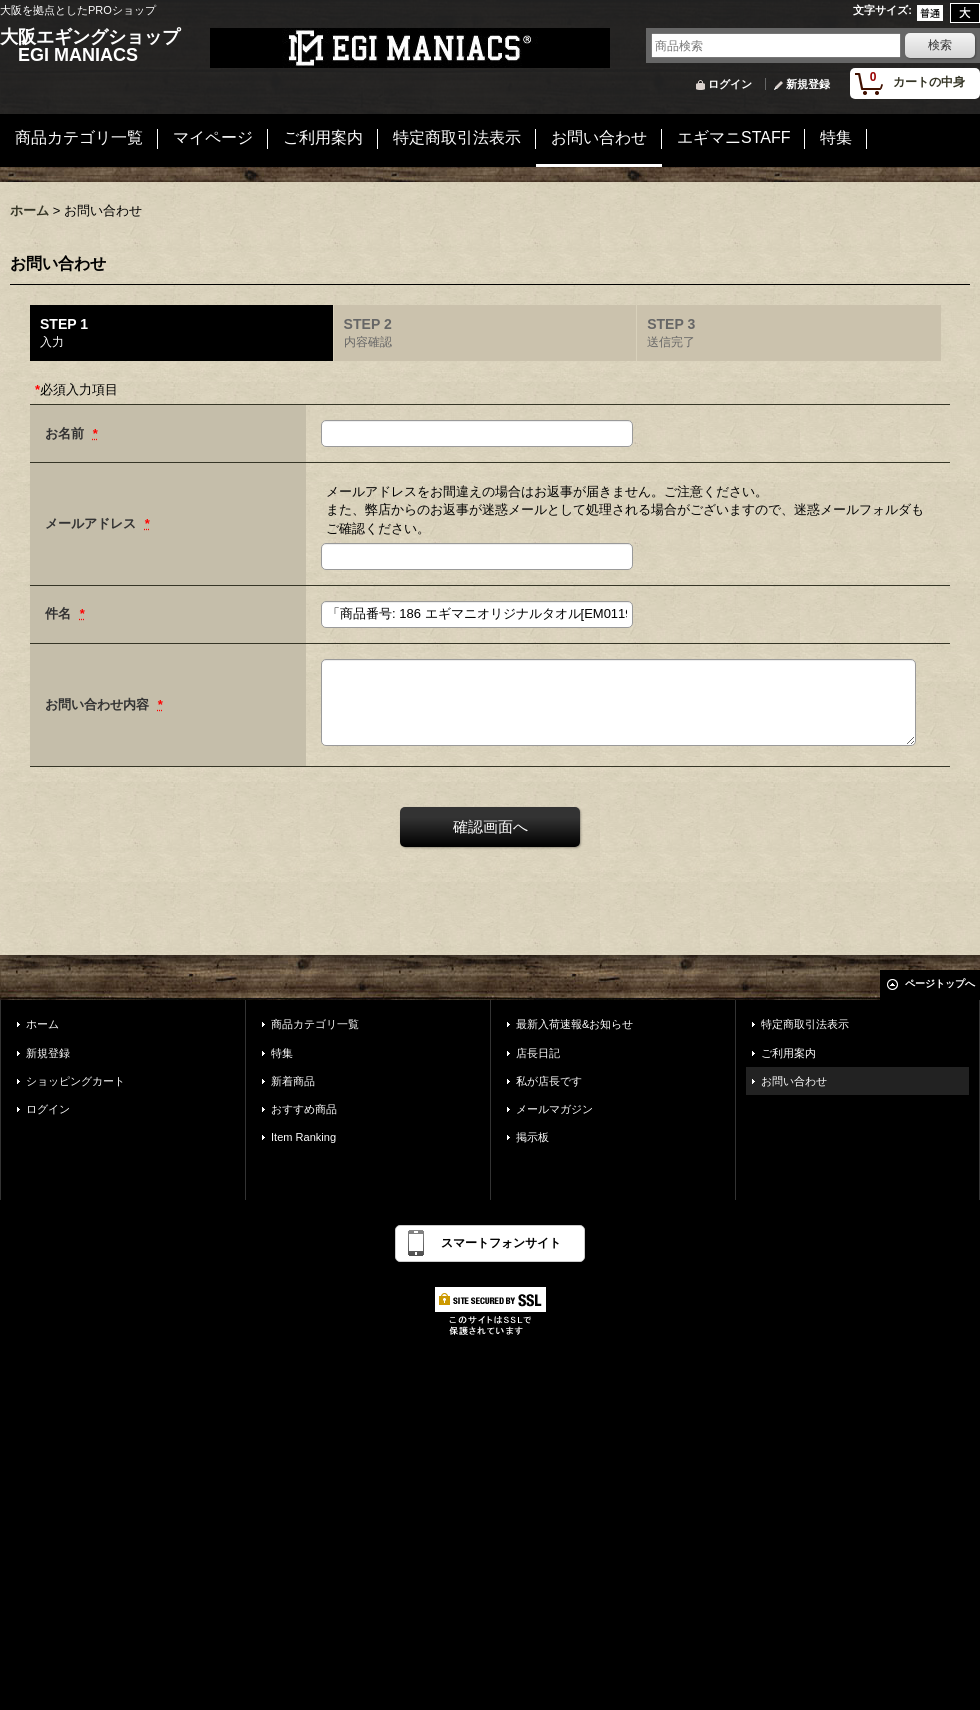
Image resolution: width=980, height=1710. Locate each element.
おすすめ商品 (304, 1109)
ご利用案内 (788, 1053)
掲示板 (532, 1137)
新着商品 (293, 1081)
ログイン (730, 84)
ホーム (42, 1024)
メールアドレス (92, 523)
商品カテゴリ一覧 (315, 1024)
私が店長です (549, 1081)
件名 (60, 613)
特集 (282, 1053)
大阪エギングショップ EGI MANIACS (90, 46)
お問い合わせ (794, 1081)
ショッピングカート (75, 1081)
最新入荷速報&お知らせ (574, 1024)
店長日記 (538, 1053)
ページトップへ (940, 983)
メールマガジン (554, 1109)
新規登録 (808, 84)
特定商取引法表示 (805, 1024)
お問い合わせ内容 (99, 704)
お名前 (66, 433)
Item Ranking (303, 1137)
